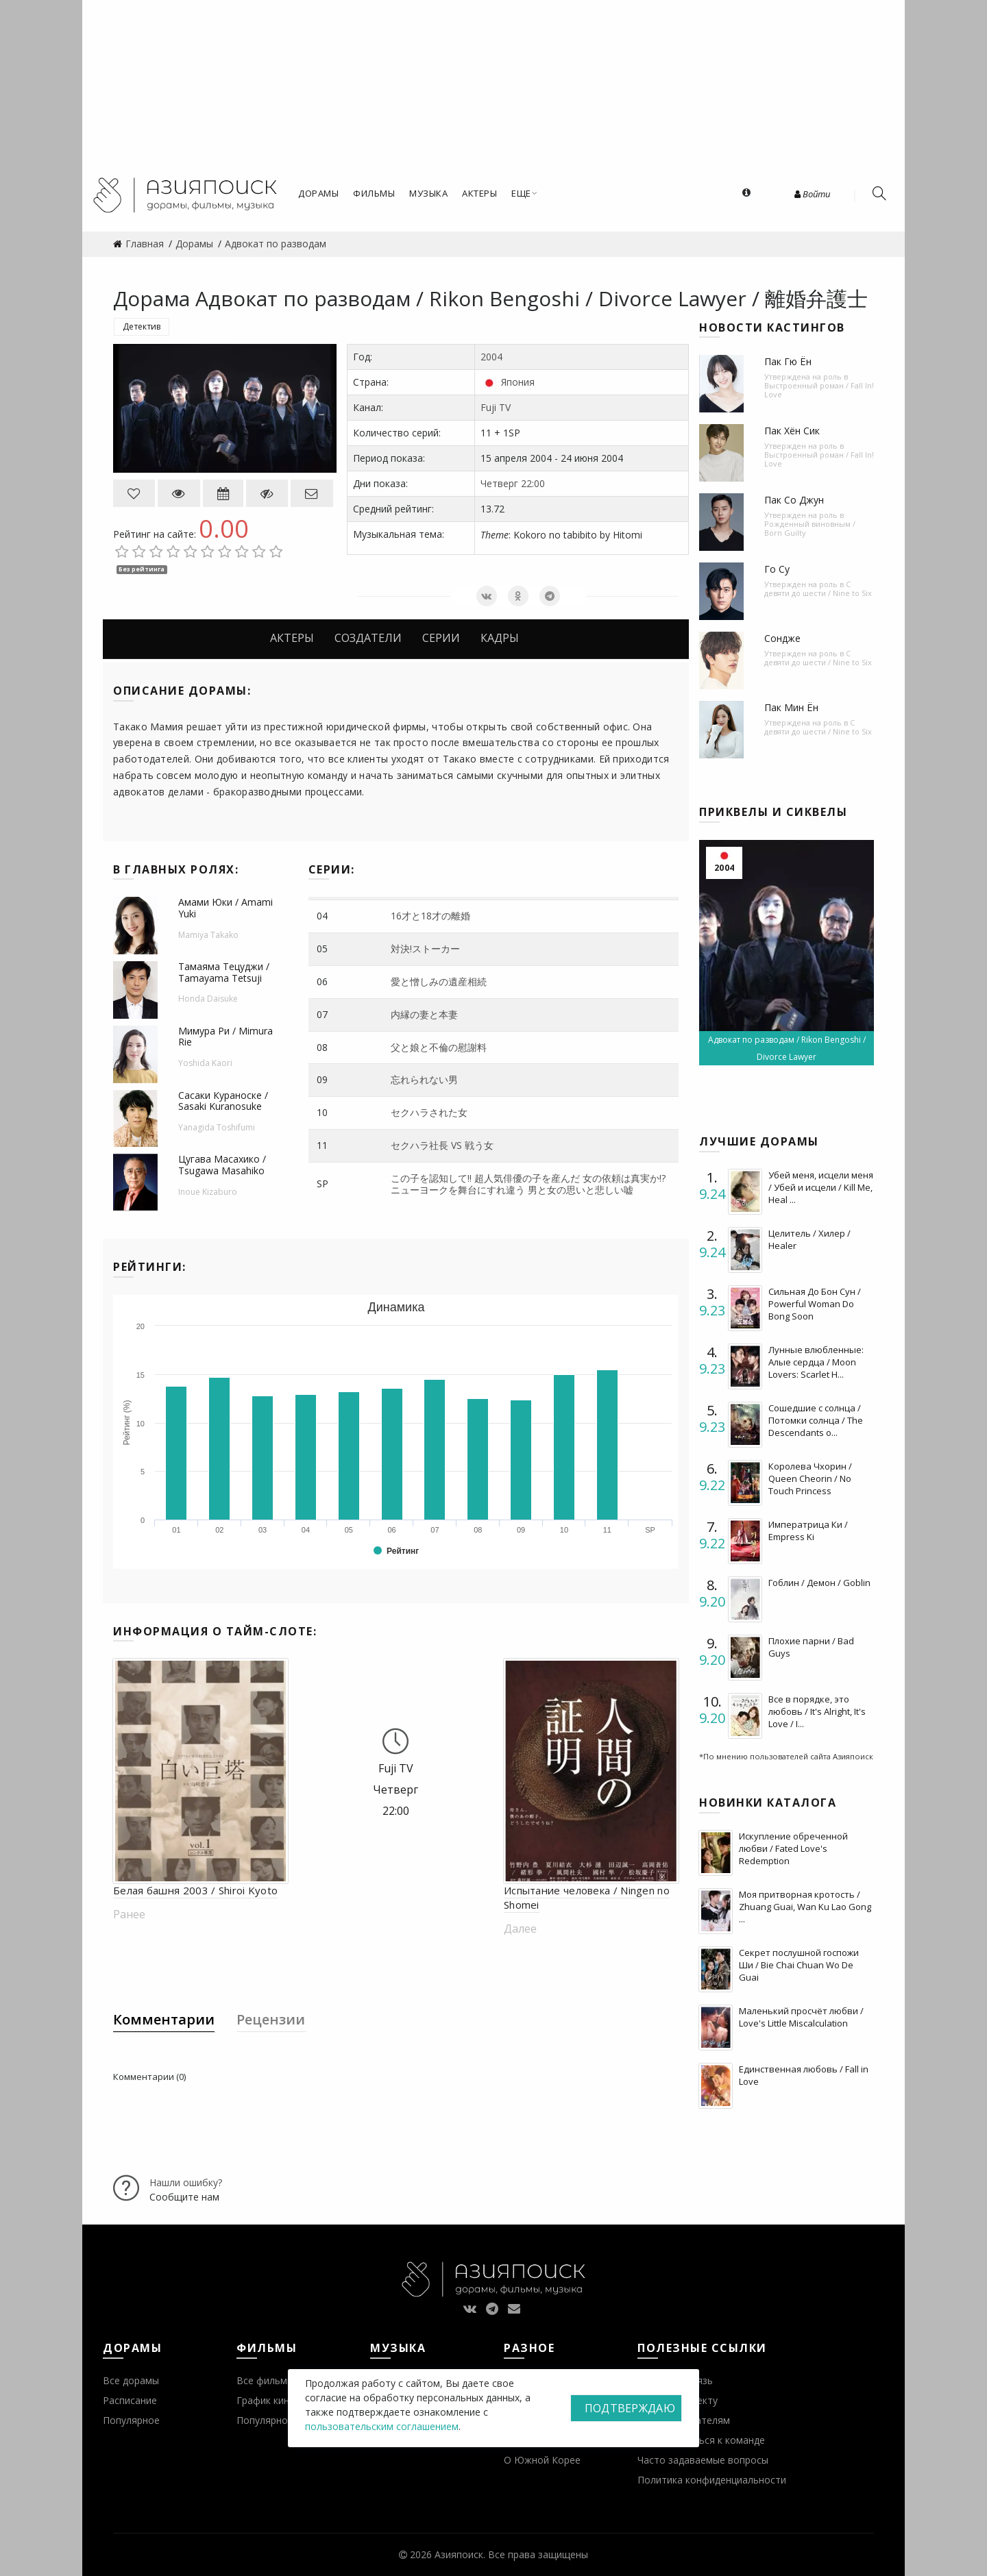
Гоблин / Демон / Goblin (819, 1582)
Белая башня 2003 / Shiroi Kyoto (195, 1890)
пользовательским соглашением (382, 2426)
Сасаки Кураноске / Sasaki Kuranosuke (223, 1101)
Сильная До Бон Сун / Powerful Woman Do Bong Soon (814, 1303)
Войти (812, 194)
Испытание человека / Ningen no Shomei (587, 1897)
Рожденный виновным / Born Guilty (809, 528)
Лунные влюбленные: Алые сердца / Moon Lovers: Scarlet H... (816, 1361)
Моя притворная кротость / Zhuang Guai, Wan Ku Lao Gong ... (805, 1906)
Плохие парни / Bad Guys (811, 1647)
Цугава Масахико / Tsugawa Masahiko (222, 1164)
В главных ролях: (176, 869)
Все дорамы (131, 2380)
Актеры (292, 637)
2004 (491, 356)
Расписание (130, 2400)
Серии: (331, 869)
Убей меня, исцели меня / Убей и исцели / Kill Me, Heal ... (820, 1187)
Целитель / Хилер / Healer (809, 1239)
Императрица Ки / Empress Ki (808, 1530)
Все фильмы (265, 2380)
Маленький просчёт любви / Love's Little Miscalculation (801, 2017)
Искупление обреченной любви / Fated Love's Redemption (793, 1848)
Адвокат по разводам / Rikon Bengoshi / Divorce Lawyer (787, 1048)
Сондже (782, 638)
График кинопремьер (285, 2400)
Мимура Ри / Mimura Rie (225, 1036)
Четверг (499, 483)
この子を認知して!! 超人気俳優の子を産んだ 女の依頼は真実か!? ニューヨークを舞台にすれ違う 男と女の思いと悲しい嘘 (528, 1184)
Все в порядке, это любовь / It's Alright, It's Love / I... (817, 1711)
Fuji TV (495, 407)
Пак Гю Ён (788, 361)
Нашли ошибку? (185, 2182)
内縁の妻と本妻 (424, 1014)
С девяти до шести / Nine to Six (818, 588)
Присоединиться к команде (701, 2440)
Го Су (777, 568)
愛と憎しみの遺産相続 (439, 981)
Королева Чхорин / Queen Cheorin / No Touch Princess (810, 1478)
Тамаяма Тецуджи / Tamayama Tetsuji (223, 972)
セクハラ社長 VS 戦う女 (442, 1145)
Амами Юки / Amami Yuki (225, 907)
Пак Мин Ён (791, 707)
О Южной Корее (542, 2459)
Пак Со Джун (794, 499)
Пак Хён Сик (792, 430)
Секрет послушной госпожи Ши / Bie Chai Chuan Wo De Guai (799, 1964)
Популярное (131, 2420)
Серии (441, 637)
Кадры (499, 637)
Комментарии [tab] (164, 2019)
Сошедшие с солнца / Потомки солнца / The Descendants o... (815, 1420)
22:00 (533, 483)
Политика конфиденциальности (711, 2479)
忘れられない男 (424, 1079)
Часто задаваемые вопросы (702, 2459)
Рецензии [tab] (270, 2019)
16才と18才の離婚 (430, 915)
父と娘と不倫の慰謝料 (439, 1047)
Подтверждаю (630, 2408)
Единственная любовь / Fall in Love (803, 2075)
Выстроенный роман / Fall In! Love (819, 389)
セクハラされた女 (429, 1112)
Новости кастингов (772, 327)
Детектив (141, 326)
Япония (518, 381)
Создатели (368, 637)
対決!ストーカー (425, 948)
